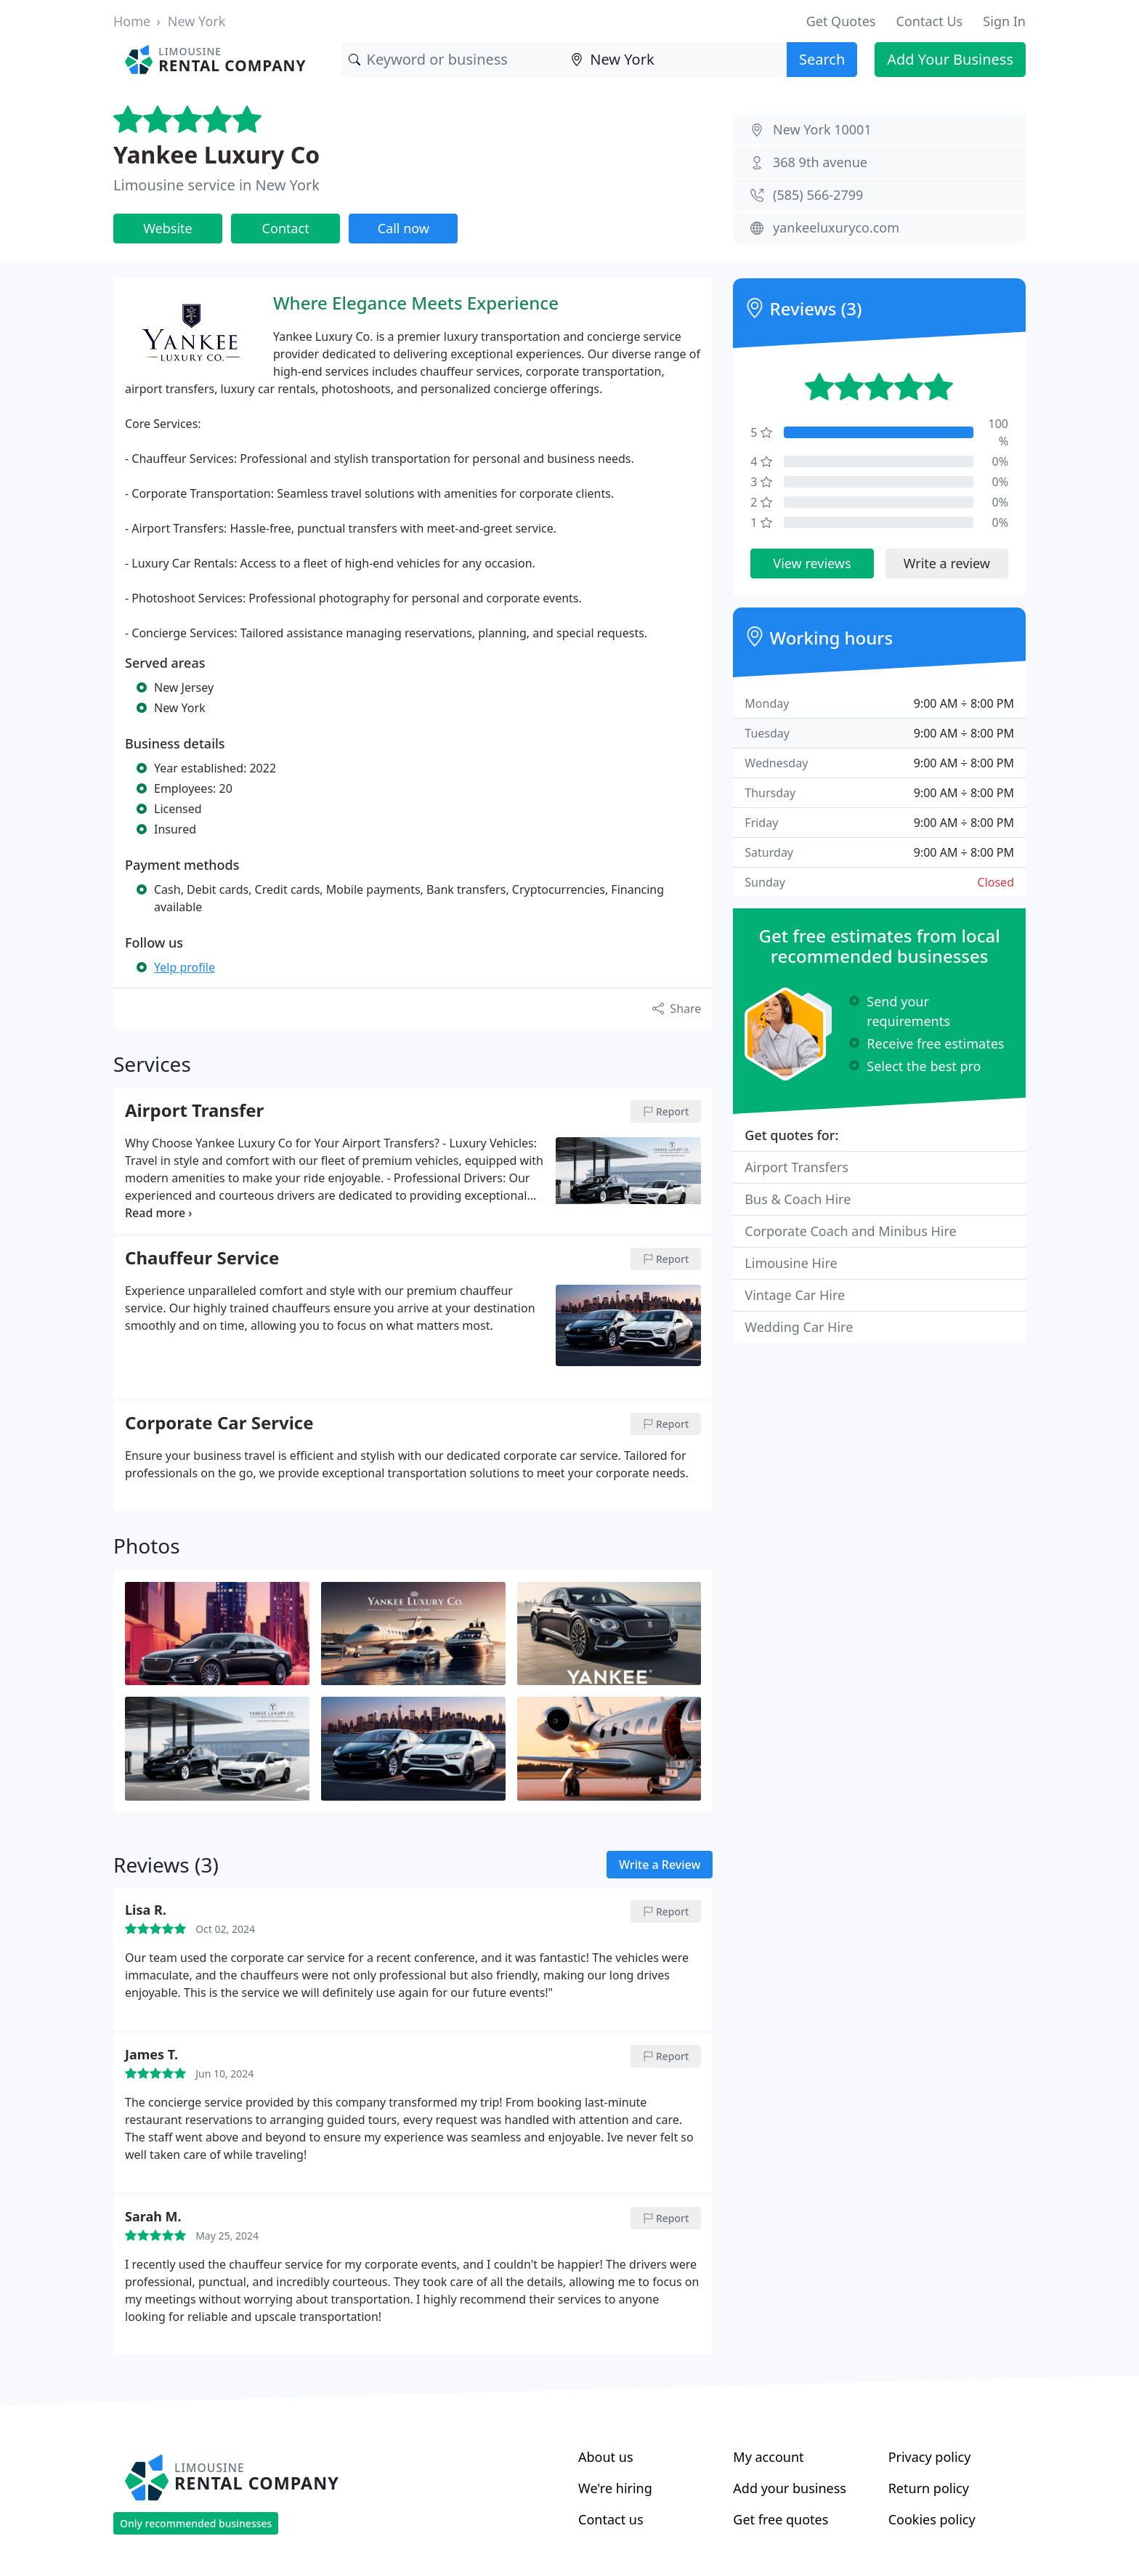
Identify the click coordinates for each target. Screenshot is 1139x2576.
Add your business (789, 2488)
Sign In (1004, 21)
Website (167, 228)
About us (605, 2457)
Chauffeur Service (202, 1258)
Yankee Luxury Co (216, 154)
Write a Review (659, 1865)
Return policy (928, 2488)
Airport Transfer (194, 1111)
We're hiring (615, 2488)
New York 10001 (822, 129)
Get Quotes (841, 21)
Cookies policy (932, 2519)
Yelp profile (184, 967)
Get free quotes (780, 2519)
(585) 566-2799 (818, 194)
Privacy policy (929, 2457)
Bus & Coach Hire (798, 1199)
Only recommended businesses (196, 2523)
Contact (285, 228)
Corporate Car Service (219, 1423)
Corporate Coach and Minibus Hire (850, 1231)
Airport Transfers (796, 1167)
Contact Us (929, 21)
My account (768, 2457)
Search (822, 59)
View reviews (812, 563)
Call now (403, 228)
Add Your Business (950, 59)
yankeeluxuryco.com (836, 227)
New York (197, 21)
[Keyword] (452, 59)
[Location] (675, 59)
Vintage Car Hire (795, 1295)
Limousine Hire (791, 1263)
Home (131, 21)
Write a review (947, 563)
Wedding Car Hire (799, 1327)
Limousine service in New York (216, 185)
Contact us (611, 2519)
